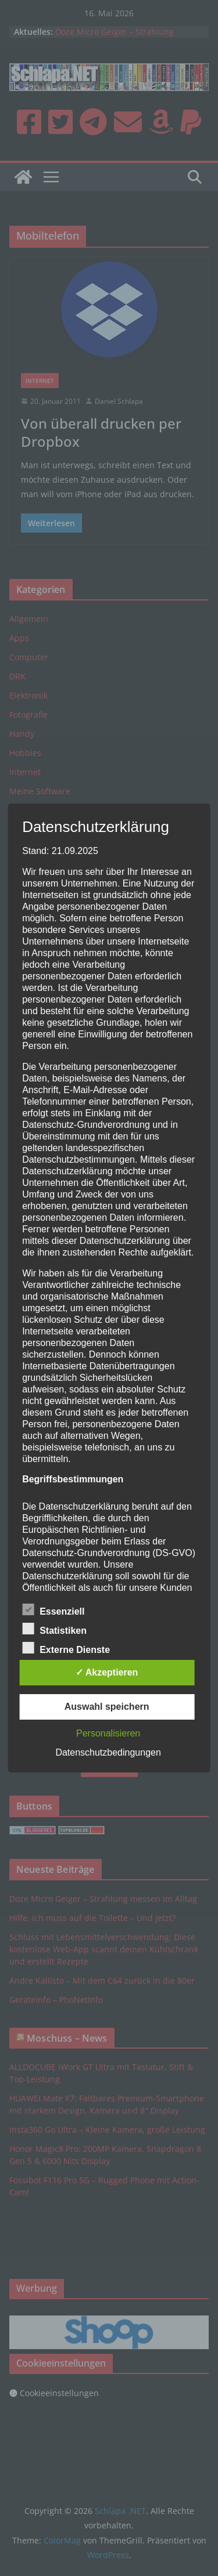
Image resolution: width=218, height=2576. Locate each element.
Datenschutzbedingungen (107, 1752)
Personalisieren (108, 1733)
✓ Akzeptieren (107, 1672)
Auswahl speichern (107, 1707)
